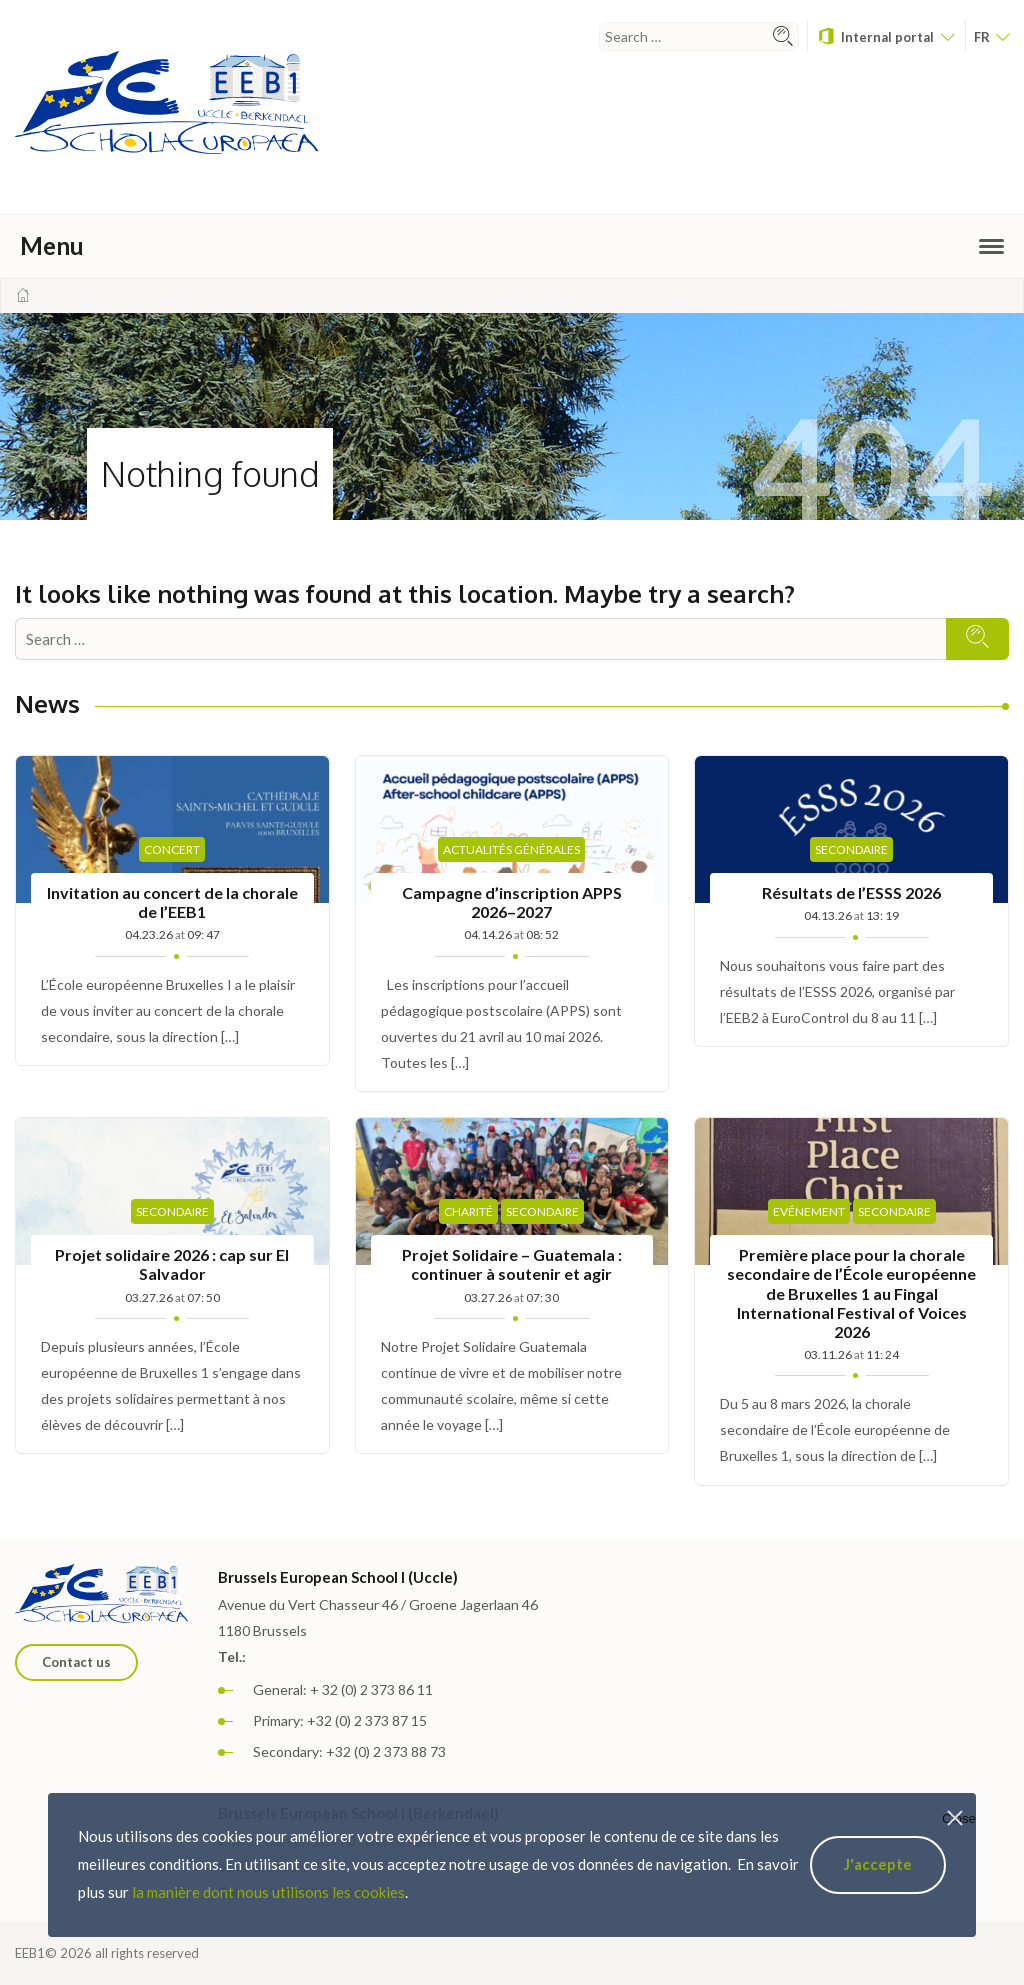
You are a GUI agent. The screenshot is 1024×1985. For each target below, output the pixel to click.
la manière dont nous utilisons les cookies (268, 1892)
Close (959, 1818)
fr (991, 37)
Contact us (76, 1662)
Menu (512, 245)
